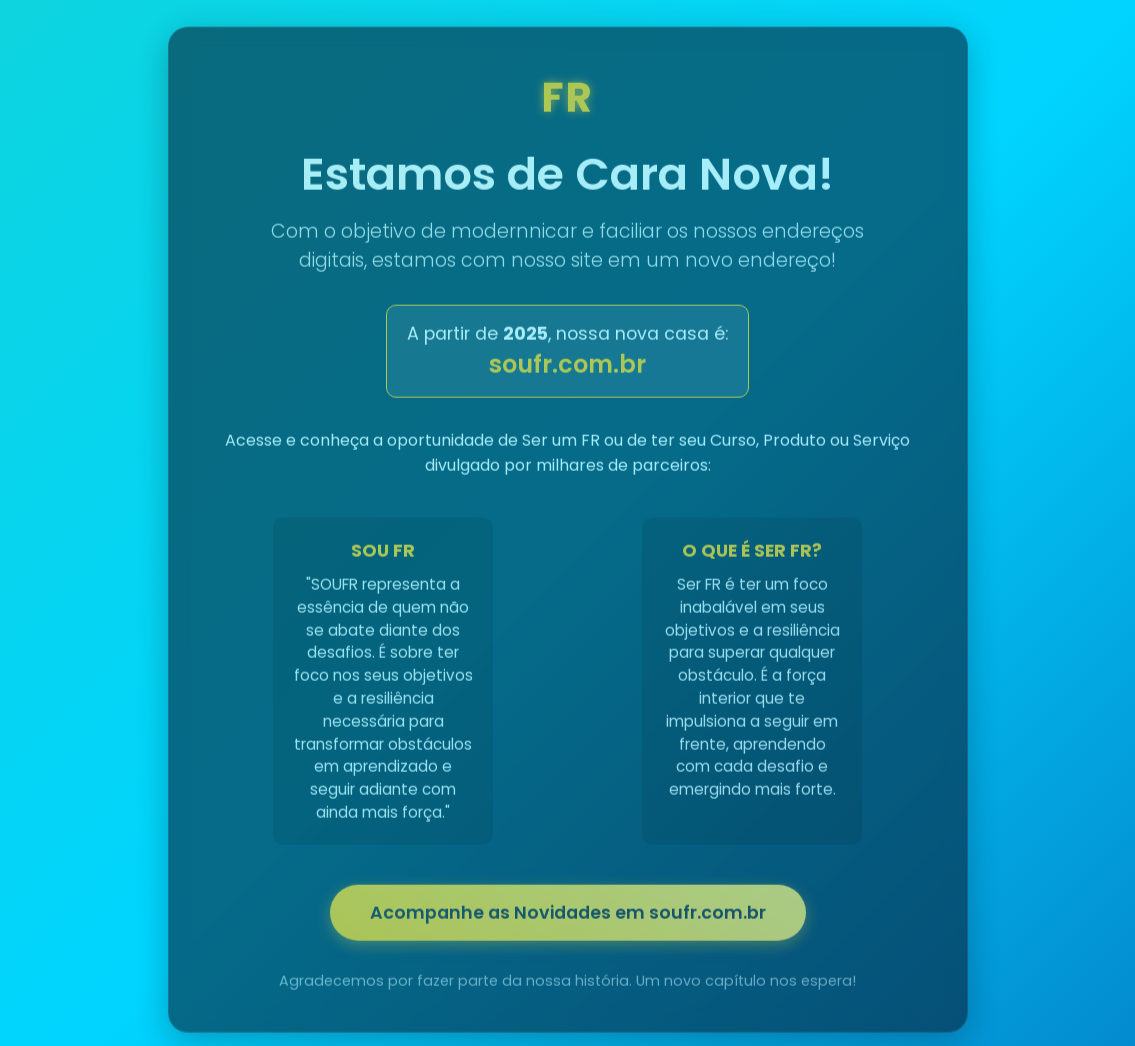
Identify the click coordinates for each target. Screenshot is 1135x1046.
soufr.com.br (567, 368)
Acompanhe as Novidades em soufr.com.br (568, 917)
